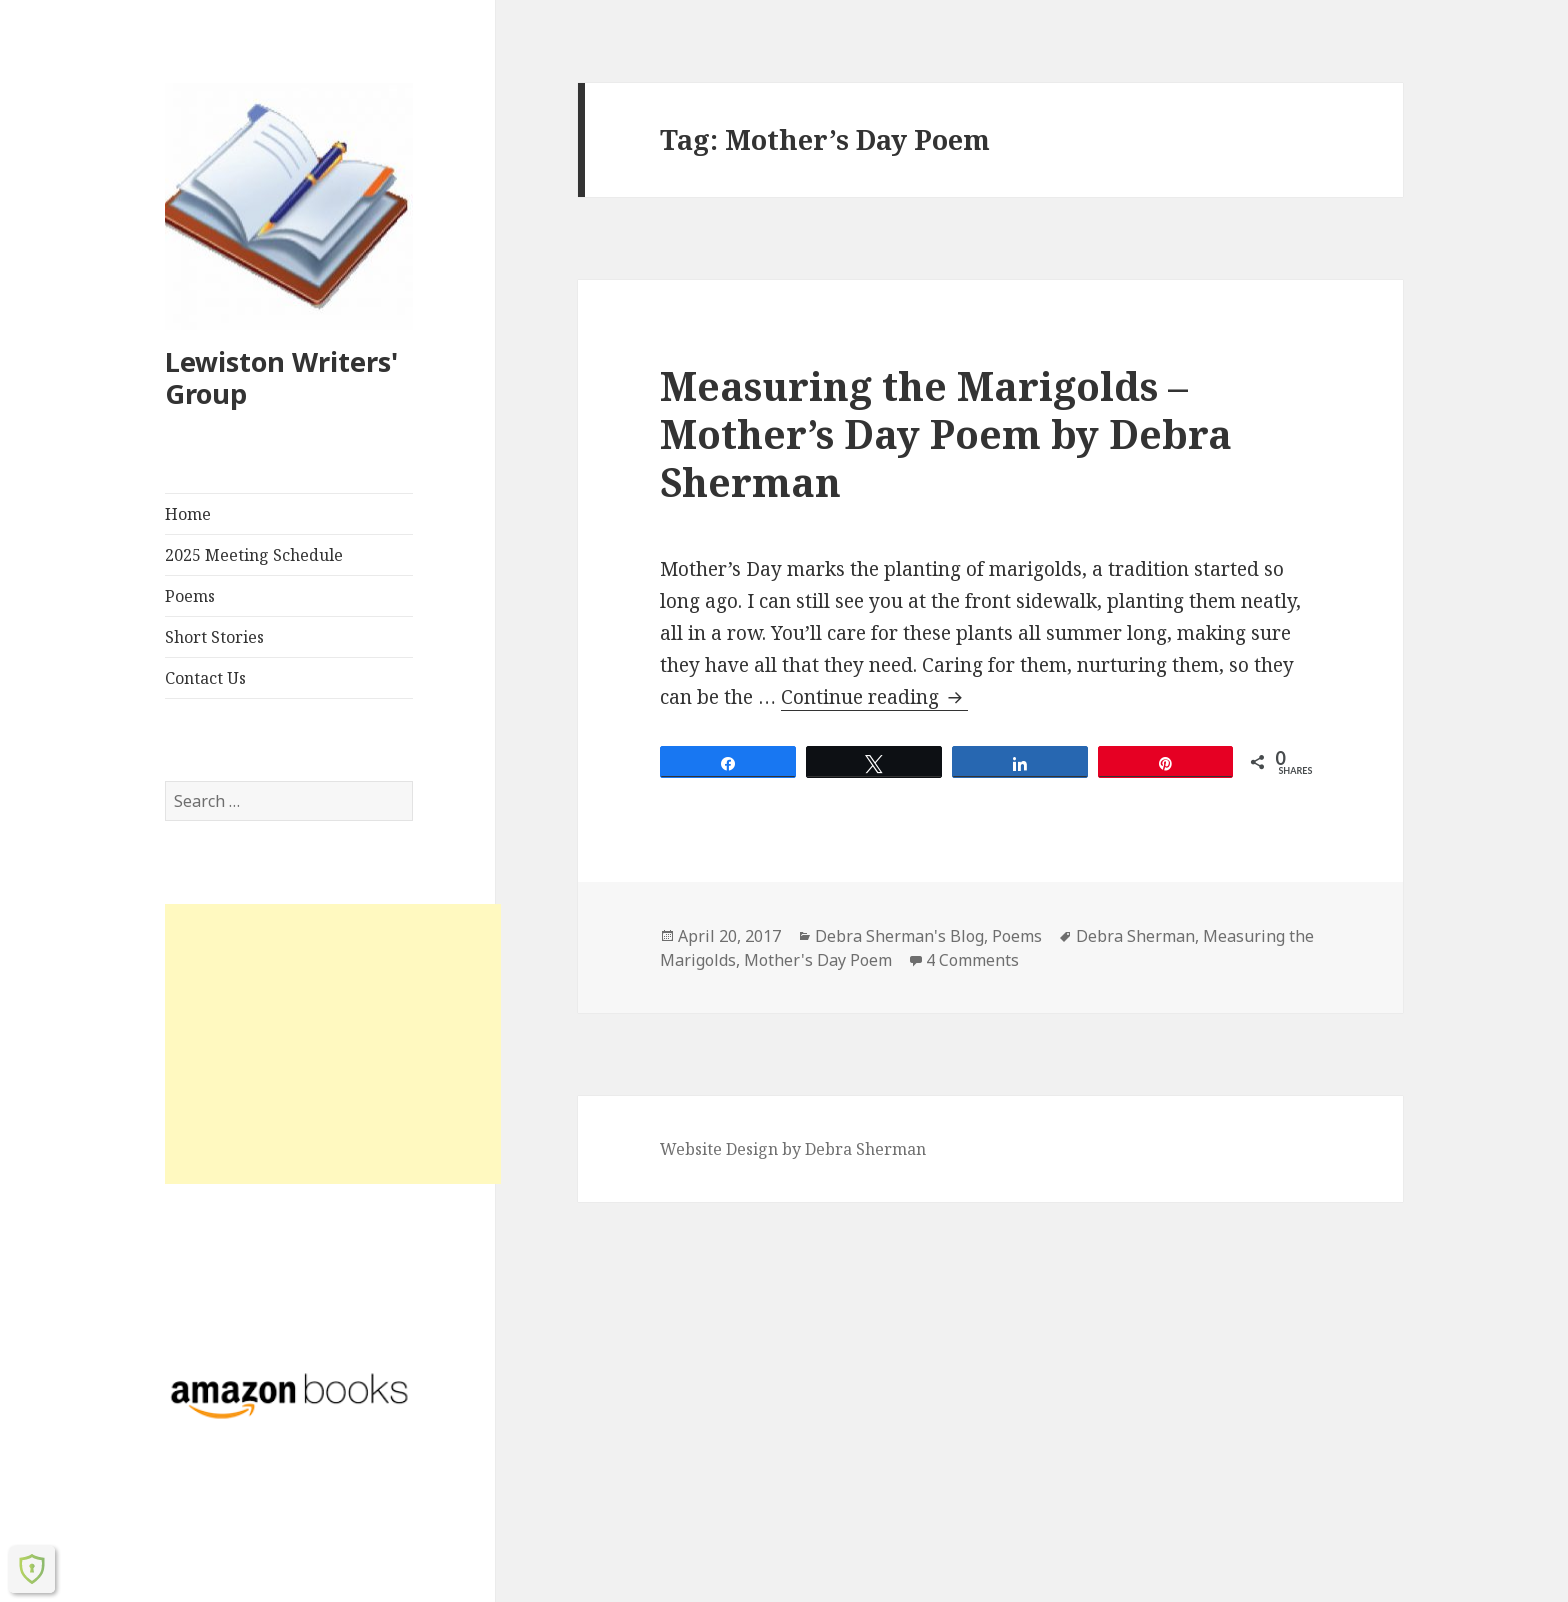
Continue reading (874, 697)
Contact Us (205, 678)
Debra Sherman (1135, 936)
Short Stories (214, 637)
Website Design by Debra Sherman (793, 1149)
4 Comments (972, 960)
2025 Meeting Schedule (254, 555)
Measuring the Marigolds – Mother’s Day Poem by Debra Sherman (946, 433)
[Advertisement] (333, 1044)
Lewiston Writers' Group (281, 377)
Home (188, 514)
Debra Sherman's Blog (899, 936)
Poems (190, 596)
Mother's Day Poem (818, 960)
